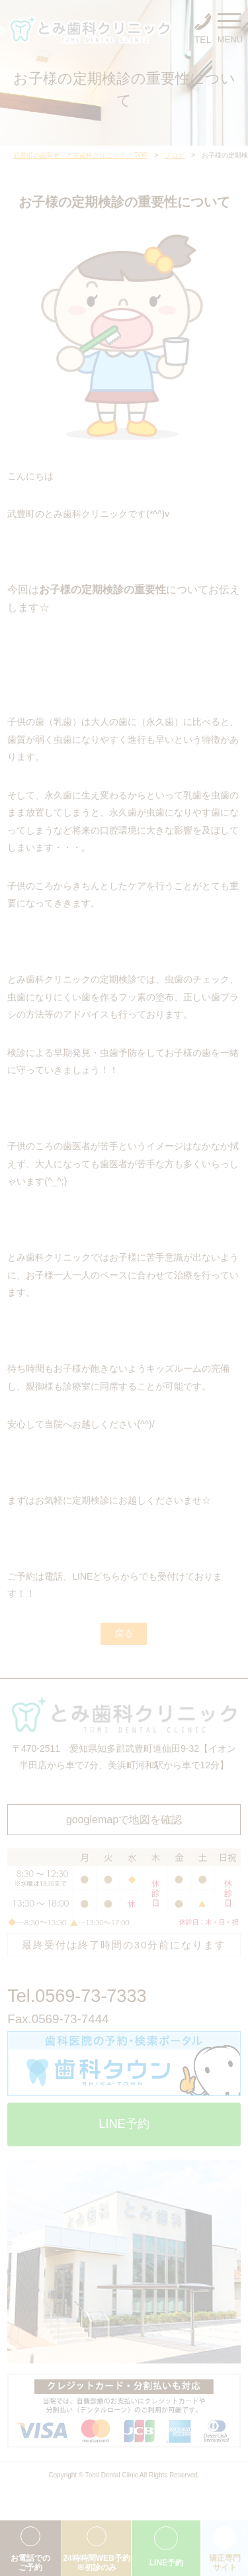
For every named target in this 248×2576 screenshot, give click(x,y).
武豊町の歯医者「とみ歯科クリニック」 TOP (80, 155)
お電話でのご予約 (30, 2562)
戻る (123, 1633)
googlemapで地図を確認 (124, 1819)
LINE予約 (124, 2123)
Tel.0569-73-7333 (76, 1996)
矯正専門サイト (225, 2562)
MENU (229, 31)
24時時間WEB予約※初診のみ (96, 2562)
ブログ (175, 155)
